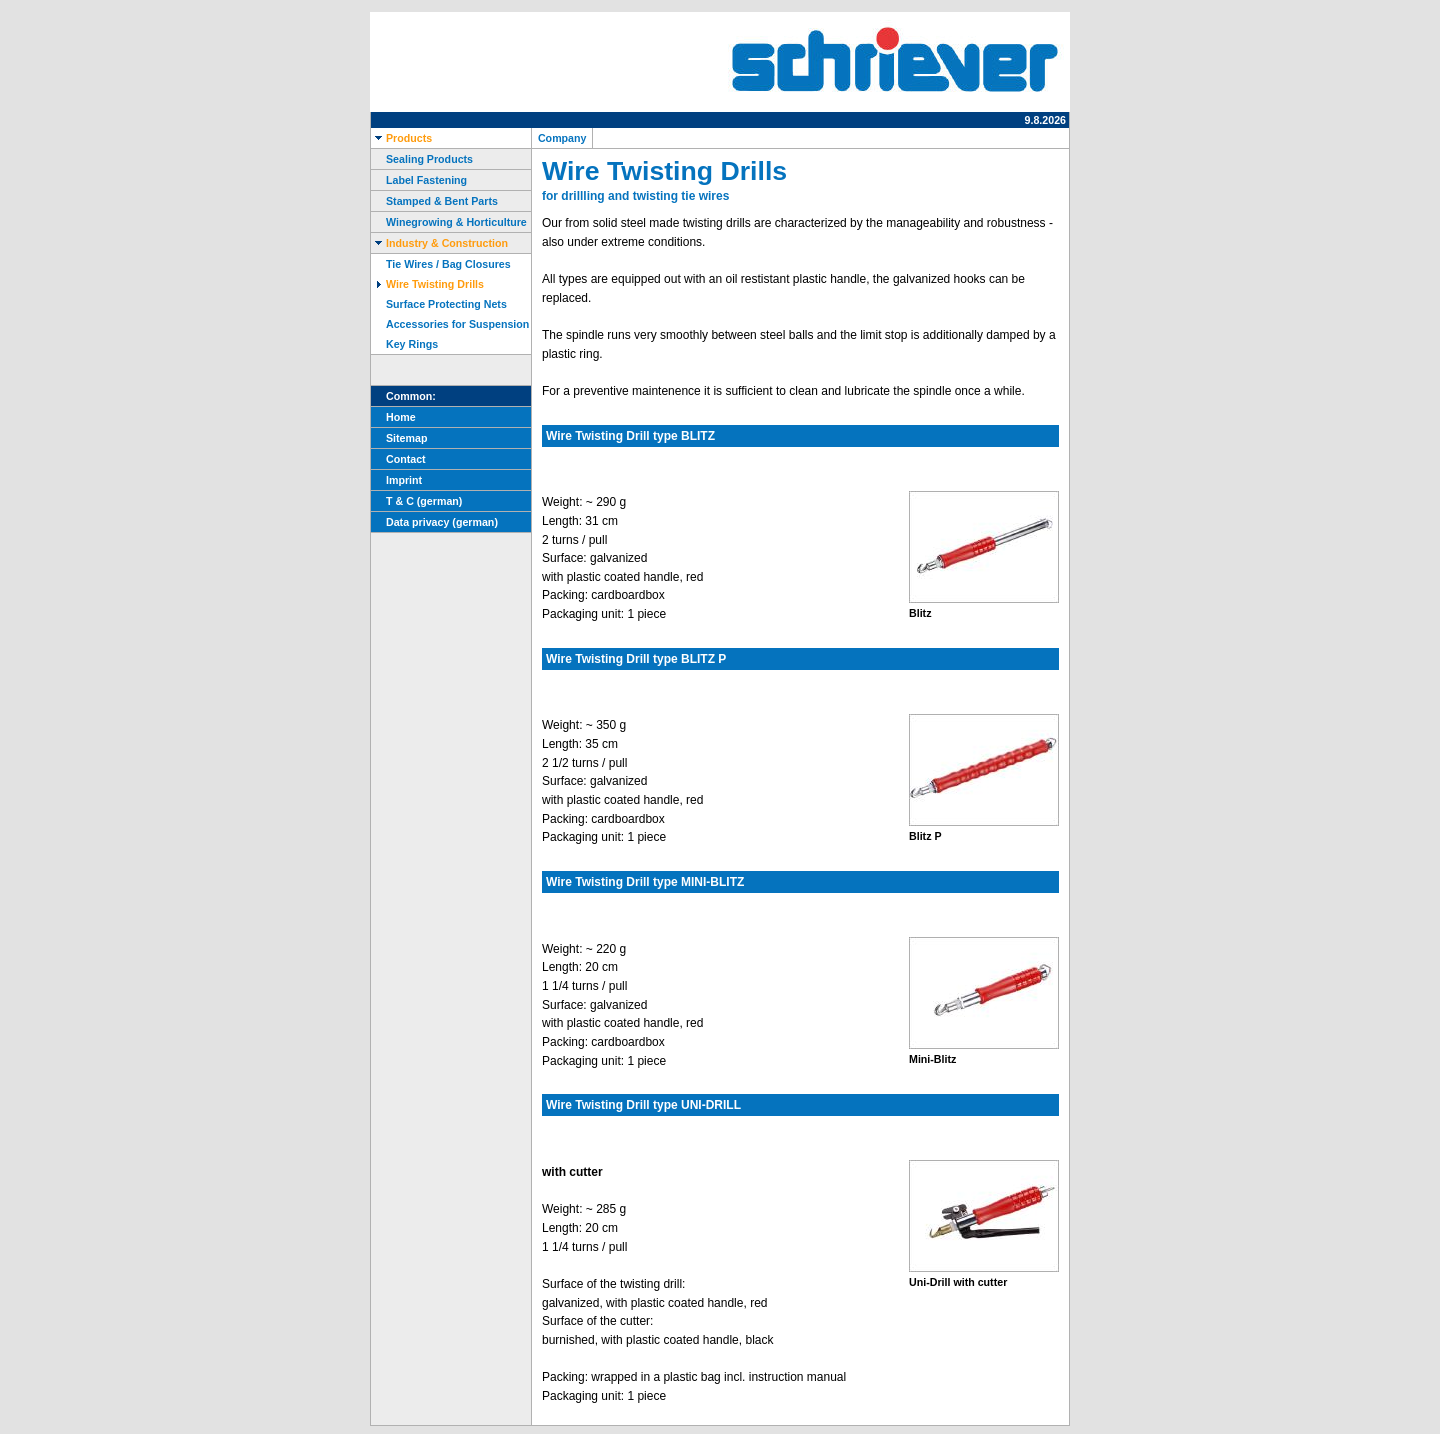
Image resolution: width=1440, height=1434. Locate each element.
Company (562, 138)
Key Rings (404, 344)
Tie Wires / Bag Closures (441, 264)
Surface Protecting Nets (439, 304)
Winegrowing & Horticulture (449, 222)
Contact (398, 459)
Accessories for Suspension (450, 324)
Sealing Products (422, 159)
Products (401, 138)
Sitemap (399, 438)
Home (393, 417)
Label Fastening (419, 180)
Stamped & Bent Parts (434, 201)
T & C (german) (416, 501)
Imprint (396, 480)
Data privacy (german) (434, 522)
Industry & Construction (439, 243)
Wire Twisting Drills (427, 284)
